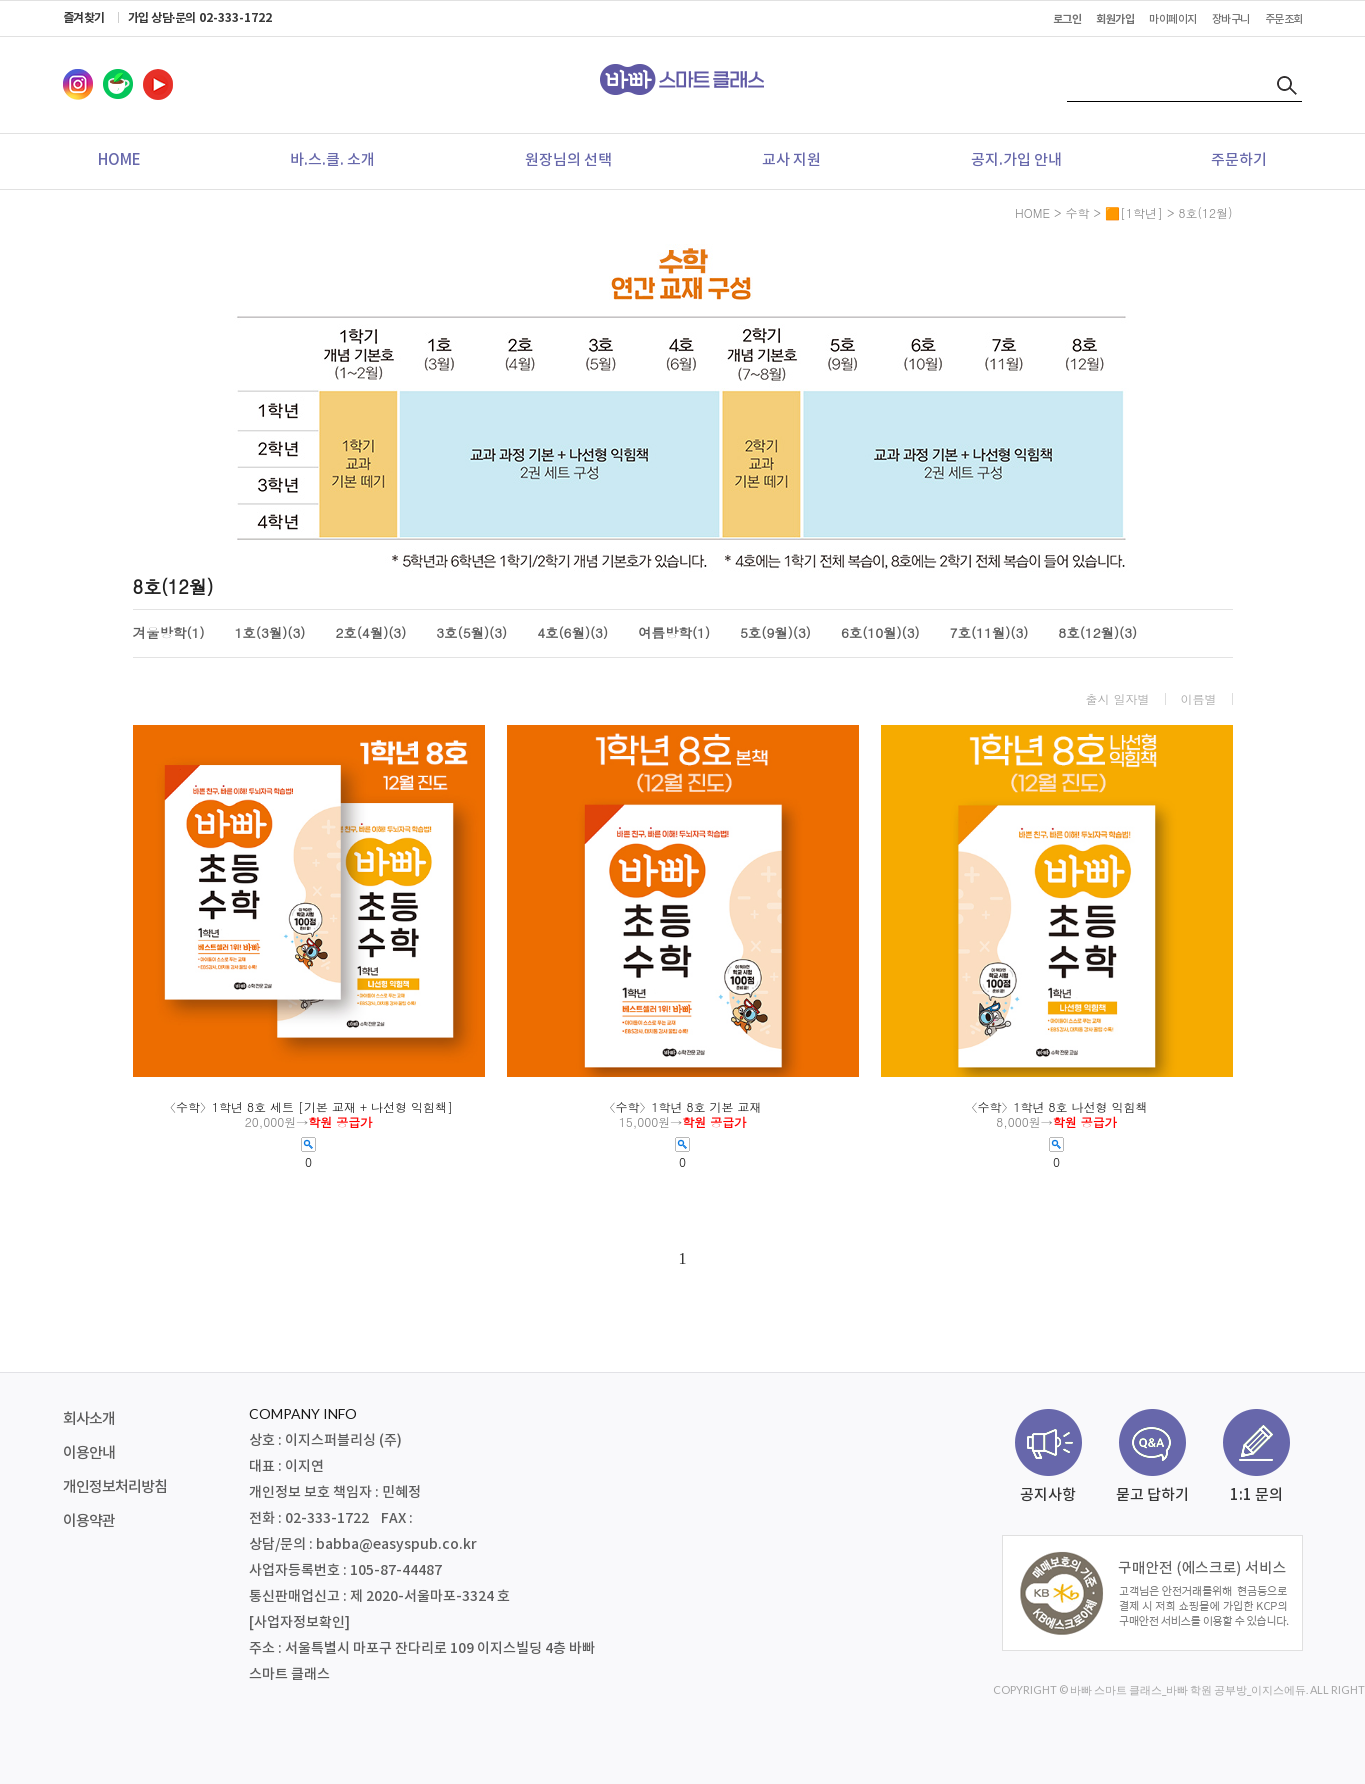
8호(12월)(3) (1097, 633)
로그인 (1067, 19)
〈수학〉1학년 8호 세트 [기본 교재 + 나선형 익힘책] (308, 1107)
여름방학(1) (674, 633)
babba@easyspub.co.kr (396, 1544)
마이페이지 (1173, 19)
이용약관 (89, 1521)
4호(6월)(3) (572, 633)
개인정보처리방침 (115, 1487)
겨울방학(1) (169, 633)
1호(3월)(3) (270, 633)
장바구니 (1231, 19)
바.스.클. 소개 (332, 160)
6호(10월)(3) (880, 633)
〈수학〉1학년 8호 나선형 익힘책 (1056, 1107)
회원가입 (1115, 19)
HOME (119, 160)
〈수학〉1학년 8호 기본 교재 (682, 1107)
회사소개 (89, 1419)
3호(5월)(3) (471, 633)
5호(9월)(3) (775, 633)
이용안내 (89, 1453)
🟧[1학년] (1134, 212)
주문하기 (1239, 160)
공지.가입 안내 (1016, 160)
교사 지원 (791, 160)
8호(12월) (1206, 212)
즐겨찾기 (84, 18)
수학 (1077, 212)
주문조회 (1284, 19)
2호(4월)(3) (370, 633)
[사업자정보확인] (299, 1622)
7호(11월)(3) (989, 633)
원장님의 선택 (568, 160)
